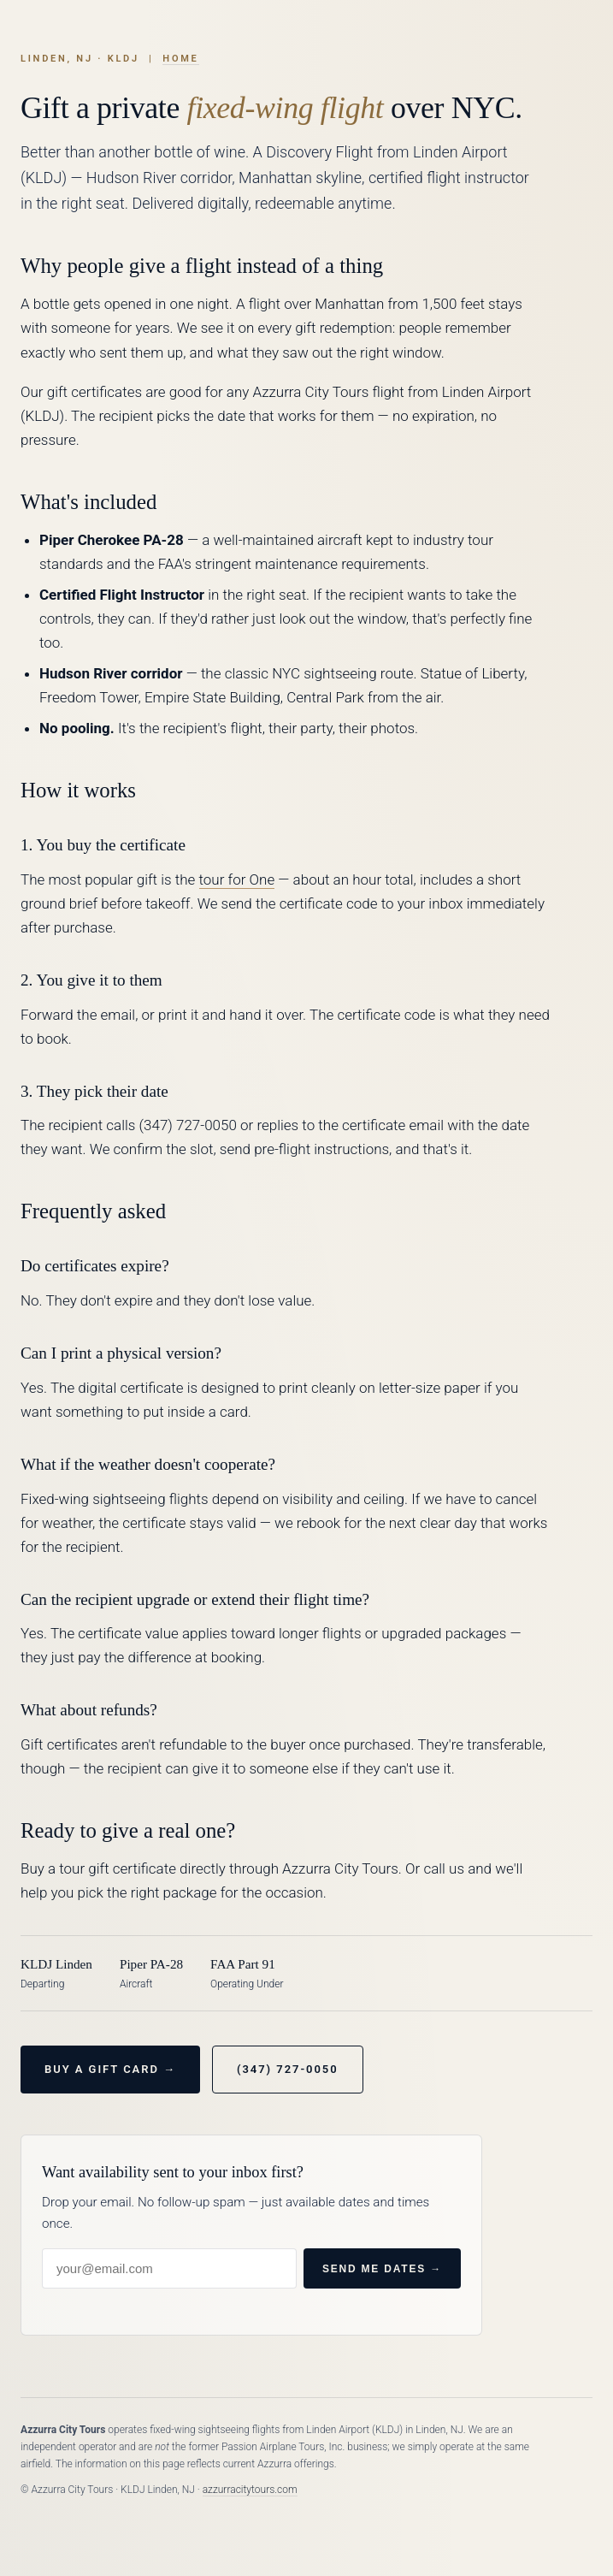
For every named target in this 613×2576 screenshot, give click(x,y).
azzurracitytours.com (250, 2490)
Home (180, 58)
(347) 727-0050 (288, 2069)
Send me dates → (382, 2269)
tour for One (237, 879)
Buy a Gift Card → (110, 2069)
